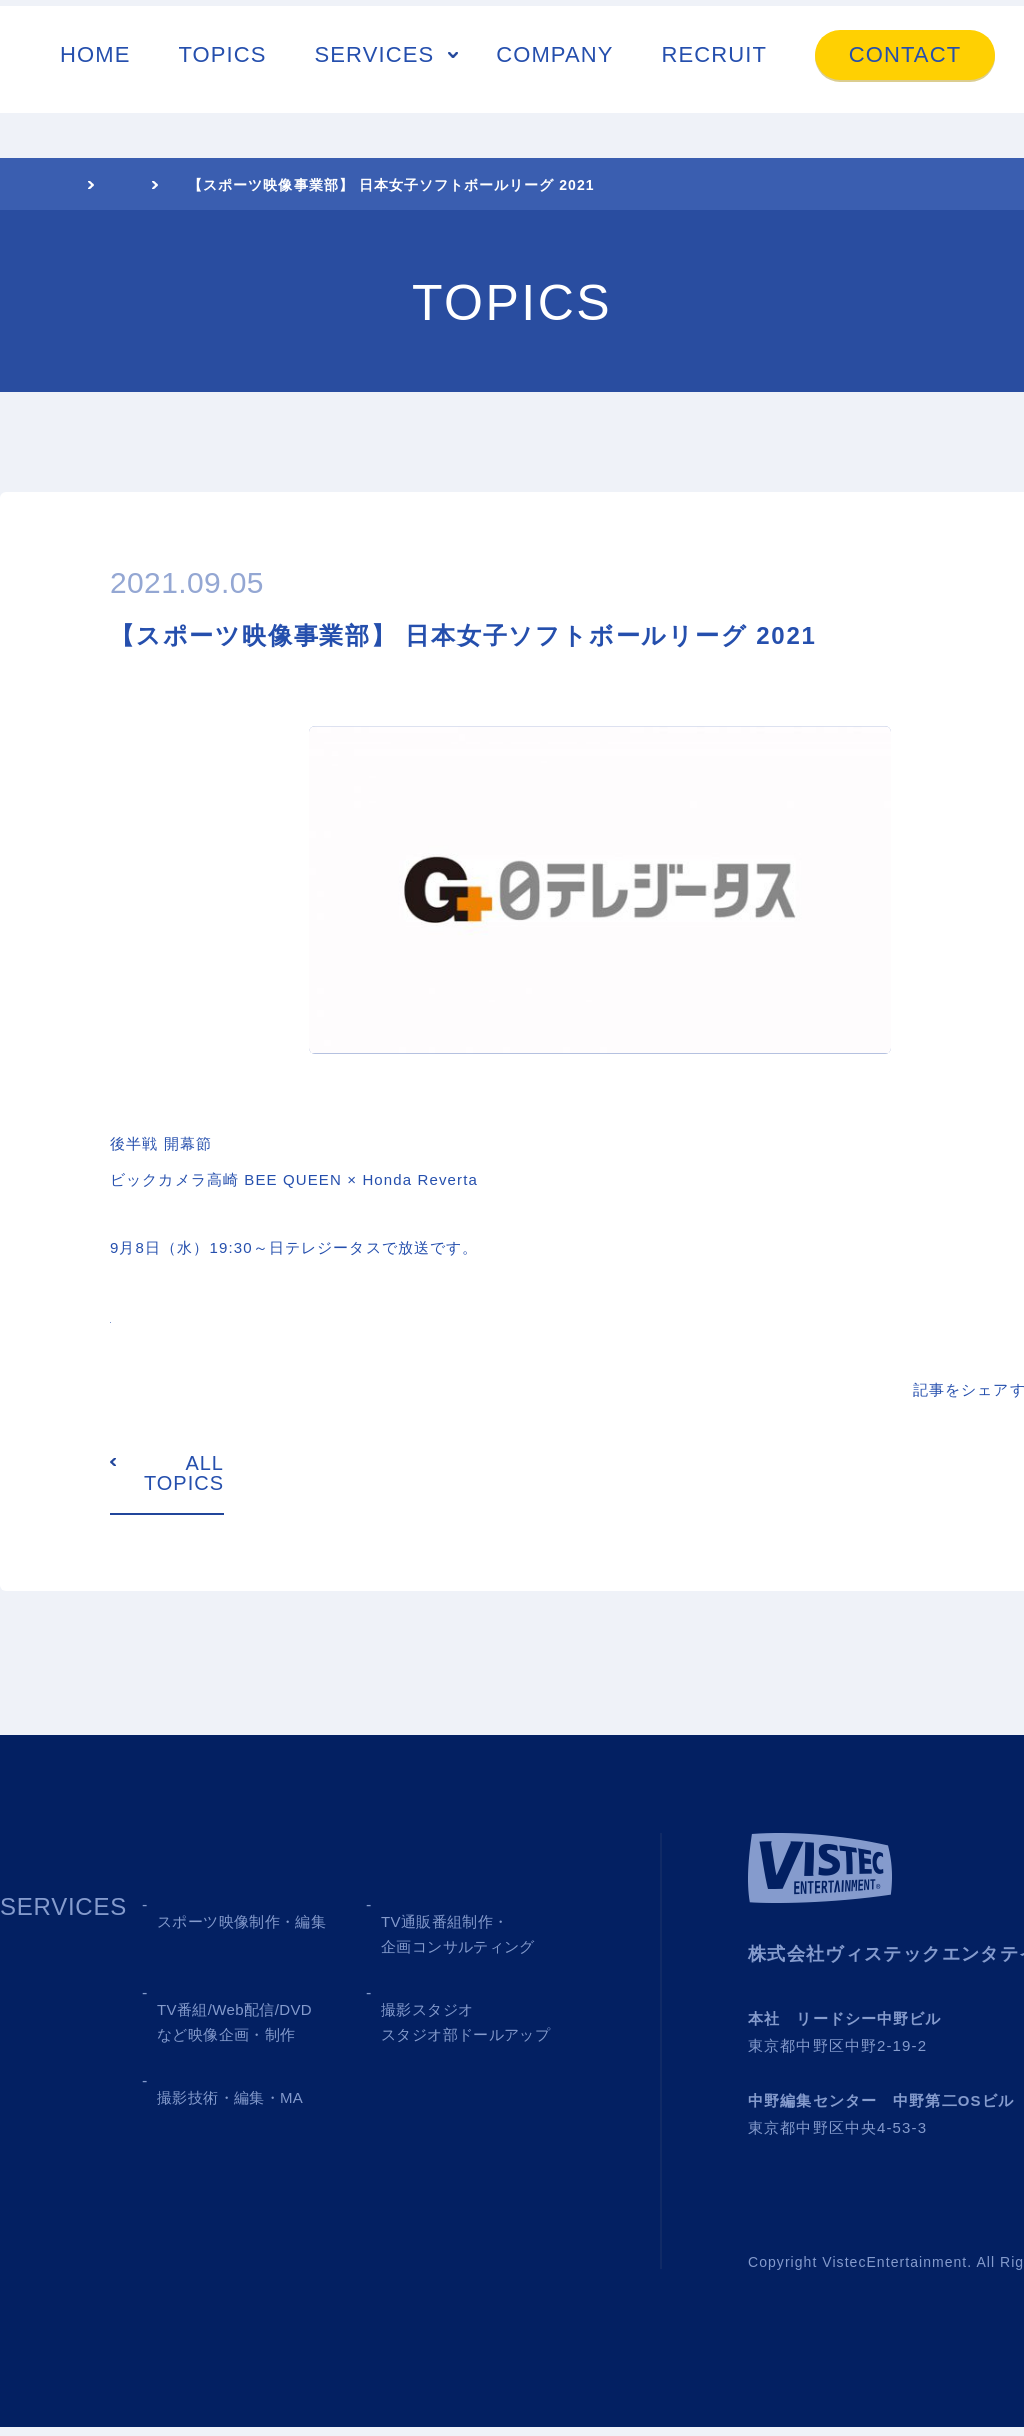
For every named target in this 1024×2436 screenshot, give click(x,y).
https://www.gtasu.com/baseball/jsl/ (256, 1317)
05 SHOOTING (242, 2133)
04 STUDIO (446, 2031)
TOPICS (222, 55)
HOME (95, 55)
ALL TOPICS (184, 1482)
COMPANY (554, 55)
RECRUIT (714, 55)
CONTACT (905, 54)
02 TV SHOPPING (484, 1929)
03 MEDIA (214, 2031)
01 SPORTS (226, 1929)
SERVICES (375, 55)
